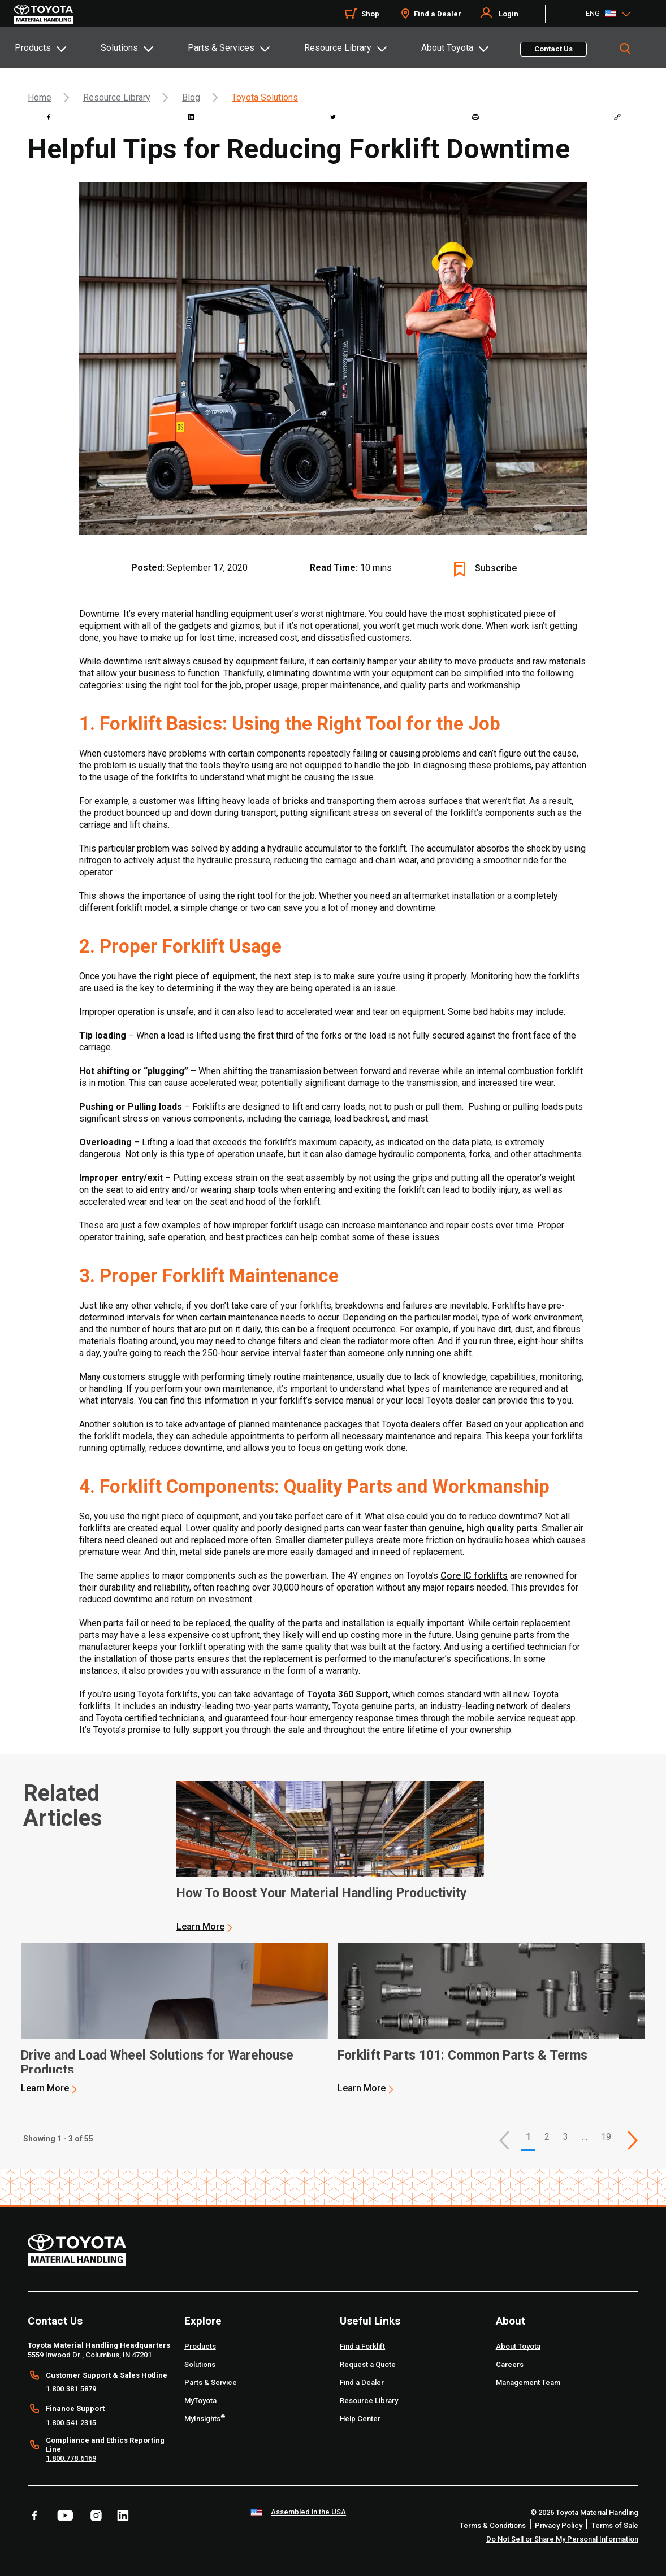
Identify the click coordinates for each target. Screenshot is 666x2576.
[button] (504, 2140)
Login (508, 14)
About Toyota (447, 47)
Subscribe (496, 568)
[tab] (57, 47)
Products (33, 47)
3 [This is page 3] (565, 2136)
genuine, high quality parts (483, 1528)
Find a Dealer (437, 14)
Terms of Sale (614, 2525)
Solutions (119, 47)
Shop (370, 14)
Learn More (200, 1926)
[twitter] (333, 117)
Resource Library (337, 47)
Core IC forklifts (474, 1575)
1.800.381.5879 (71, 2388)
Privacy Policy (558, 2525)
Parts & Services (221, 47)
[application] (330, 1856)
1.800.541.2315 (71, 2422)
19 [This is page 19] (606, 2136)
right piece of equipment (205, 976)
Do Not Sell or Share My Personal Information (562, 2539)
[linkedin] (191, 117)
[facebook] (49, 117)
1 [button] (528, 2136)
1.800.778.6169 (71, 2458)
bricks (295, 801)
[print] (475, 117)
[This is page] (632, 2140)
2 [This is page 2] (547, 2136)
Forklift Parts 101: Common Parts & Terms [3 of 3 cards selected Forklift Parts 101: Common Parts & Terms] (462, 2055)
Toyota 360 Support (347, 1694)
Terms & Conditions (493, 2525)
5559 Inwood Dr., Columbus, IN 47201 (90, 2355)
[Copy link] (617, 117)
